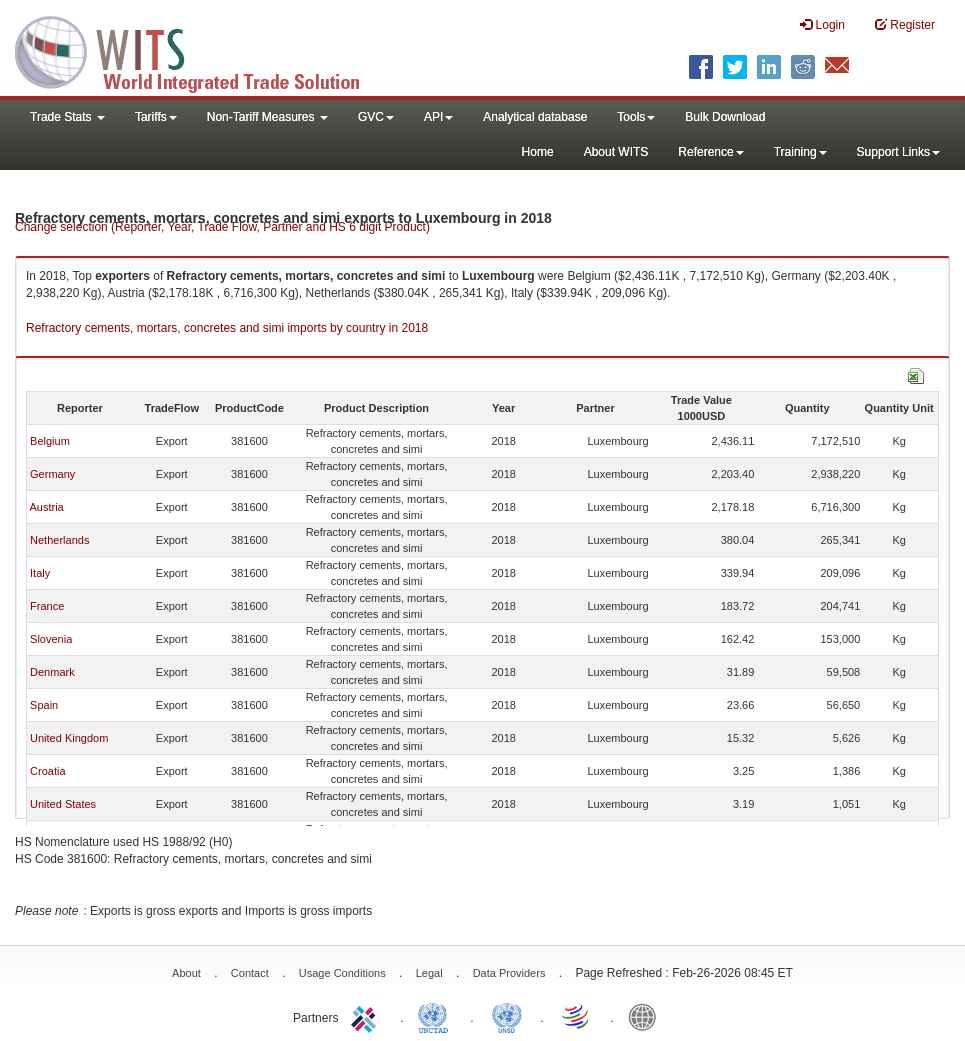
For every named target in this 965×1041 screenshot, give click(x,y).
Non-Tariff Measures (267, 117)
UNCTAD (437, 1016)
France (47, 606)
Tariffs (156, 117)
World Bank (647, 1016)
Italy (40, 573)
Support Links (898, 152)
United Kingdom (69, 738)
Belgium (50, 441)
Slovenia (51, 639)
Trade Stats (67, 117)
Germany (52, 474)
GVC (376, 117)
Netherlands (59, 540)
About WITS (616, 152)
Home (538, 152)
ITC (367, 1016)
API (438, 117)
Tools (636, 117)
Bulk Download (725, 117)
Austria (46, 507)
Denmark (52, 672)
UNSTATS (507, 1016)
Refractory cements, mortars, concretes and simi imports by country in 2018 (227, 328)
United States (63, 804)
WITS (200, 50)
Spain (44, 705)
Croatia (47, 771)
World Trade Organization (577, 1016)
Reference (710, 152)
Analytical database (535, 117)
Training (800, 152)
